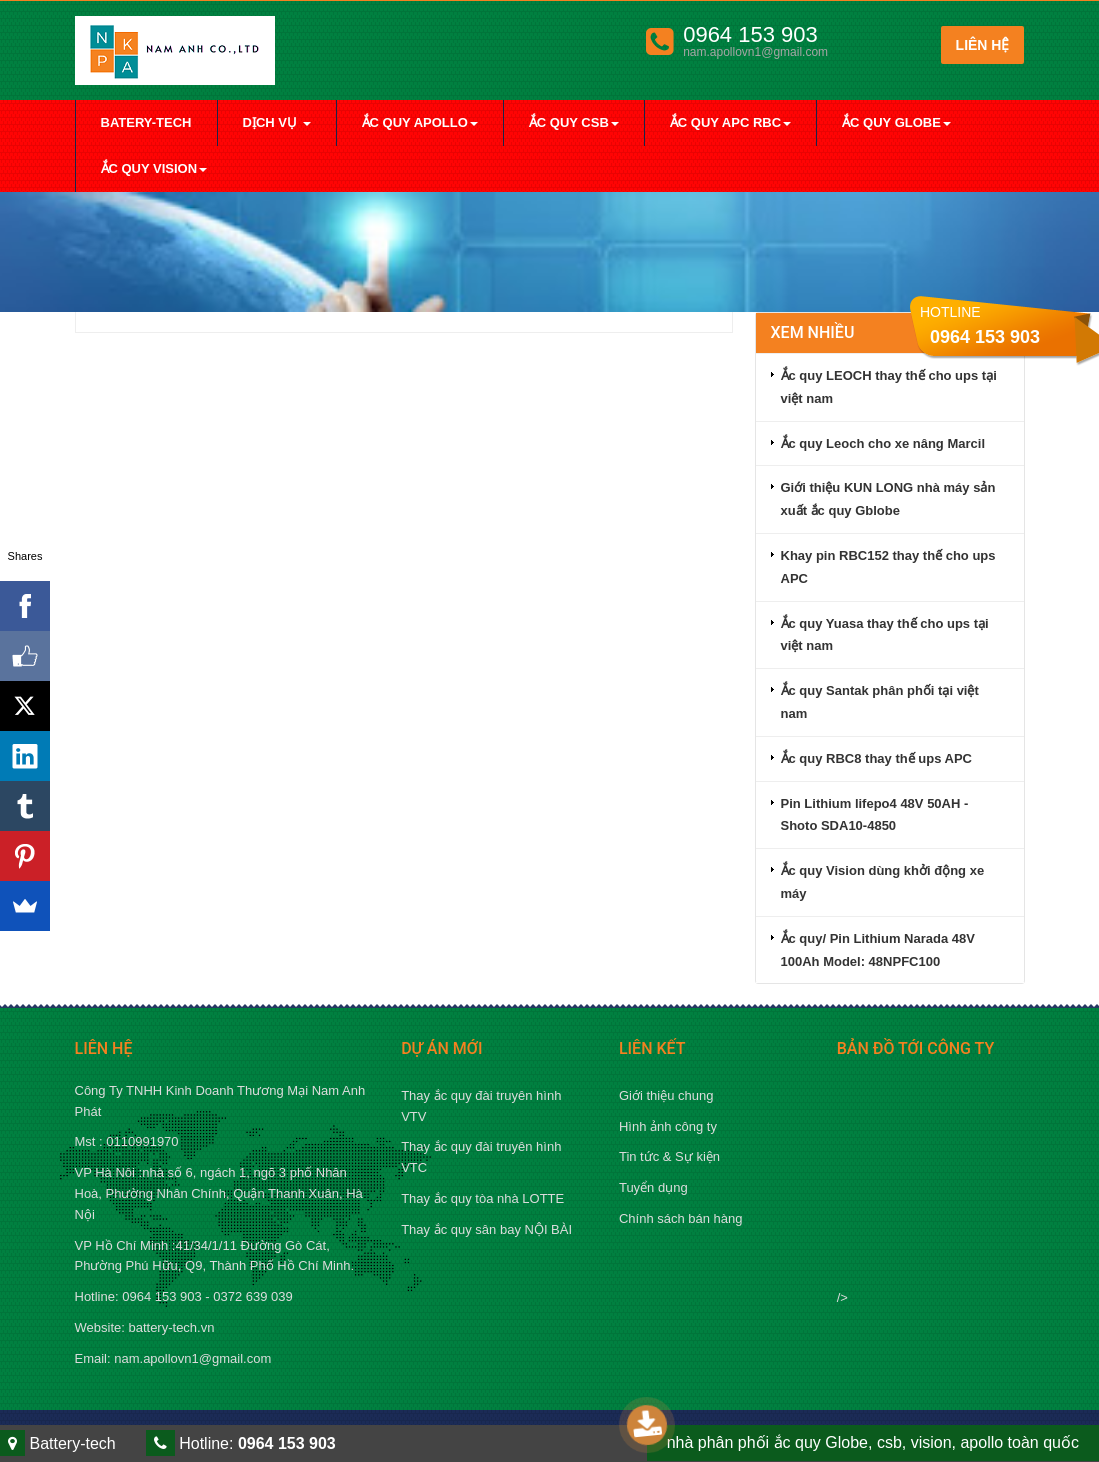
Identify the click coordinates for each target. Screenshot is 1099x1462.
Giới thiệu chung (666, 1095)
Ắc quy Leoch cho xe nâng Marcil (883, 443)
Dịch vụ (277, 122)
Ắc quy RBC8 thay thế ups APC (876, 758)
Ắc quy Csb (574, 122)
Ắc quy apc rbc (730, 122)
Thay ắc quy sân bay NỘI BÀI (486, 1229)
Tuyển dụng (653, 1187)
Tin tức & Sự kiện (669, 1156)
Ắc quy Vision (154, 168)
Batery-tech (146, 122)
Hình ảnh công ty (668, 1126)
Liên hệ (983, 45)
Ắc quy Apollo (420, 122)
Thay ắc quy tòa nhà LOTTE (482, 1198)
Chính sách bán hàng (681, 1218)
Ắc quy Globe (896, 122)
